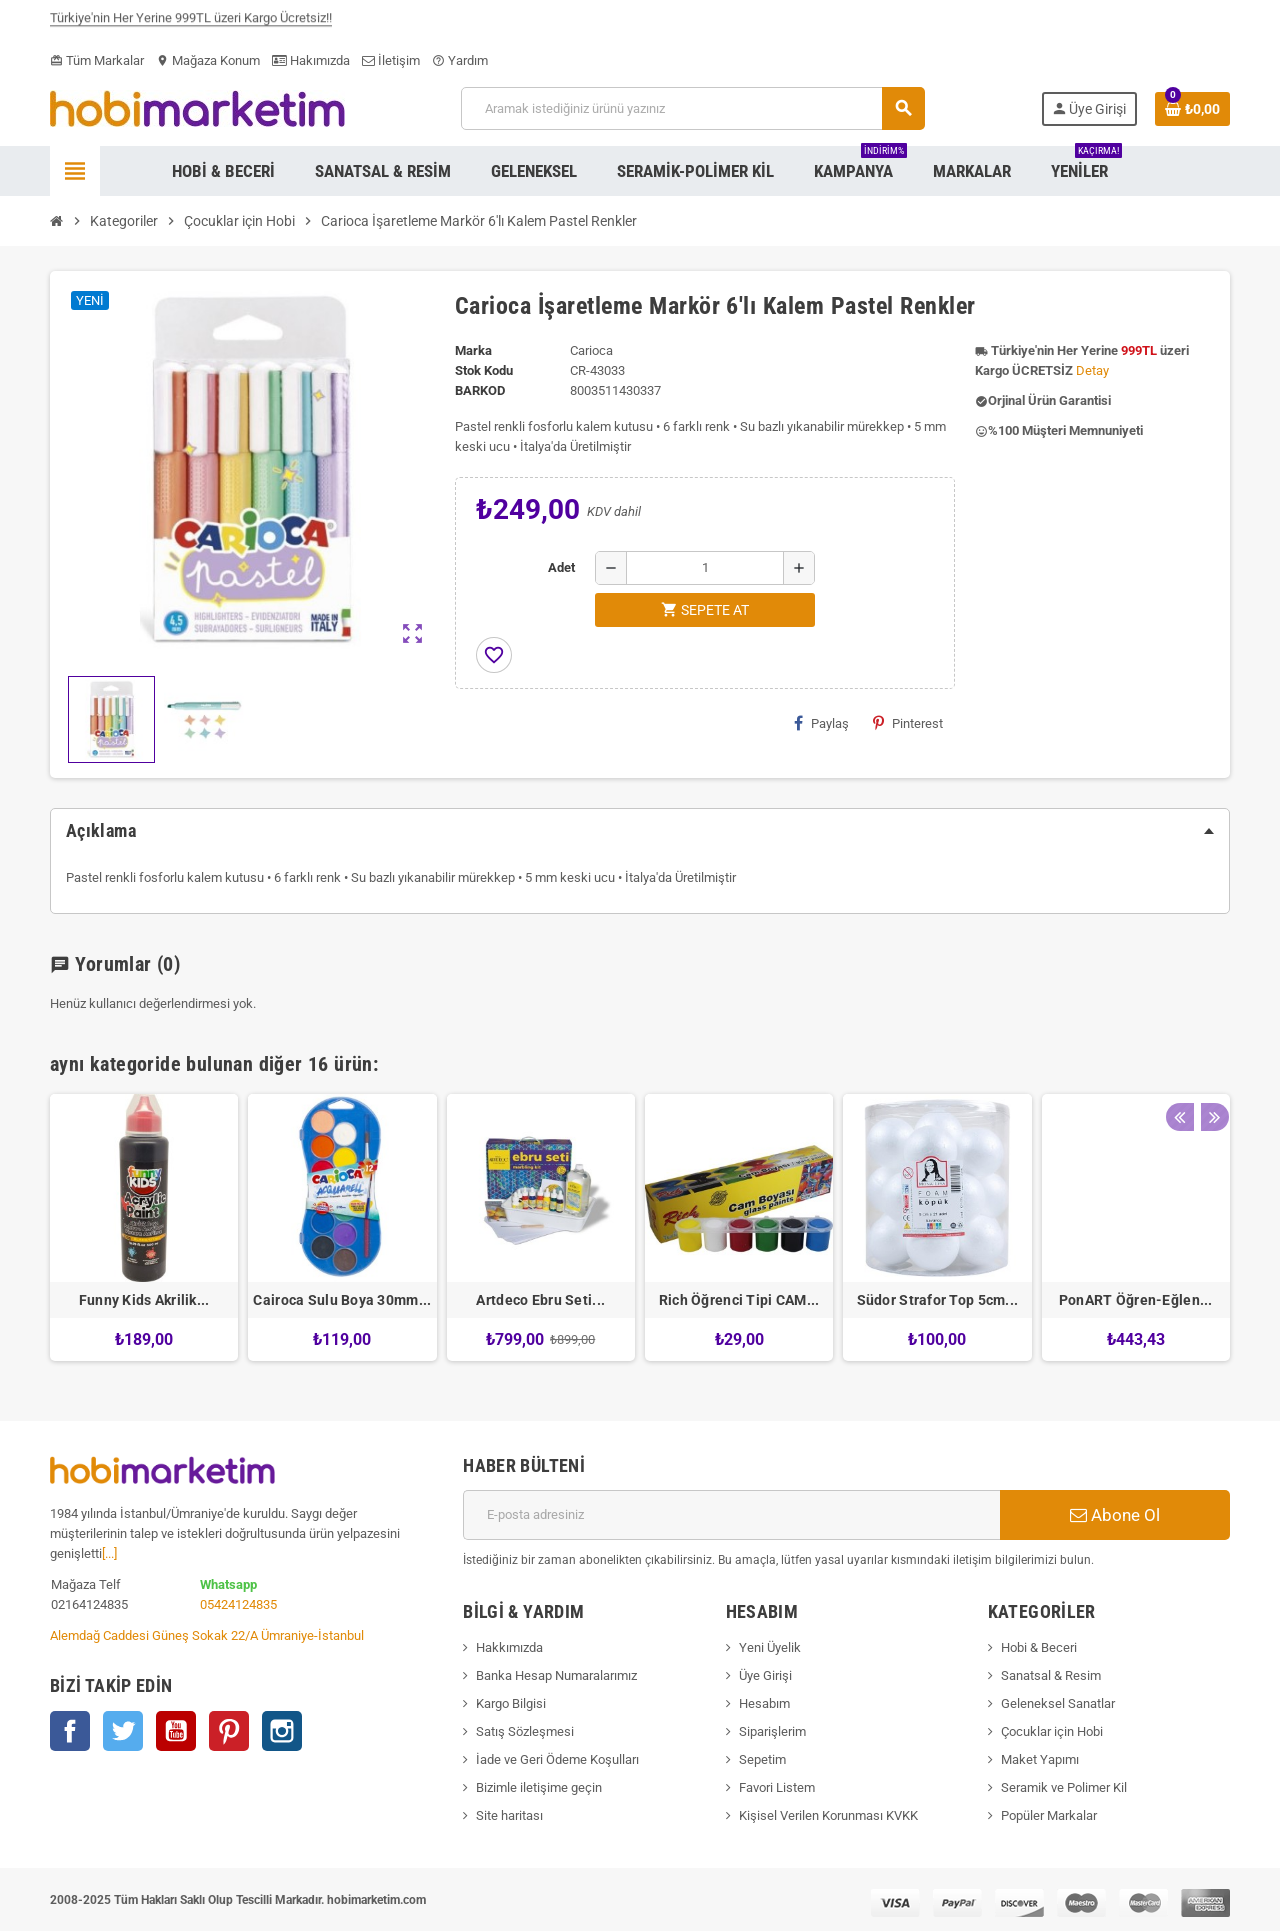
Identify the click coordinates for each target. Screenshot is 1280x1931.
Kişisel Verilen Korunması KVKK (828, 1815)
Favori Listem (777, 1787)
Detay (1092, 370)
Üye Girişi (765, 1675)
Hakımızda (311, 60)
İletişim (391, 60)
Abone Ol (1115, 1515)
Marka (473, 350)
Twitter (123, 1731)
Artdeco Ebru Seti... (540, 1300)
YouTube (176, 1731)
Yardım (460, 60)
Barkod (480, 390)
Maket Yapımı (1040, 1759)
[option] (144, 1227)
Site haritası (509, 1815)
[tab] (640, 831)
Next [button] (1210, 1059)
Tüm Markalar (97, 60)
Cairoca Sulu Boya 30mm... (342, 1300)
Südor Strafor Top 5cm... (938, 1300)
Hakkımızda (509, 1647)
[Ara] (692, 108)
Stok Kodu (484, 370)
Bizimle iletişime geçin (539, 1787)
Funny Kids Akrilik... (144, 1300)
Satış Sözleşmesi (525, 1731)
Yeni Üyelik (770, 1647)
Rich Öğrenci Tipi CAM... (739, 1300)
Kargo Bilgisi (511, 1703)
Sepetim (762, 1759)
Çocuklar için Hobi (1052, 1731)
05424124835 (238, 1604)
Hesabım (764, 1703)
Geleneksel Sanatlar (1058, 1703)
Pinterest (908, 723)
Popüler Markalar (1049, 1815)
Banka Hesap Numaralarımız (556, 1675)
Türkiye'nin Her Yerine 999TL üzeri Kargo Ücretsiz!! (191, 23)
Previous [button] (1179, 1059)
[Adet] (705, 568)
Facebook (70, 1731)
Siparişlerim (772, 1731)
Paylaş (821, 723)
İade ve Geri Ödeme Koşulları (557, 1759)
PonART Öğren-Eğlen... (1136, 1300)
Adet (561, 567)
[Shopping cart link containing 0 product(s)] (1192, 109)
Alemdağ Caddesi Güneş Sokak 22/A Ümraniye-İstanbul (207, 1635)
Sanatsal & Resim (1051, 1675)
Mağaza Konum (208, 60)
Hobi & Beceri (1039, 1647)
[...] (109, 1553)
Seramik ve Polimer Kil (1064, 1787)
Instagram (282, 1731)
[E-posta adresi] (731, 1515)
